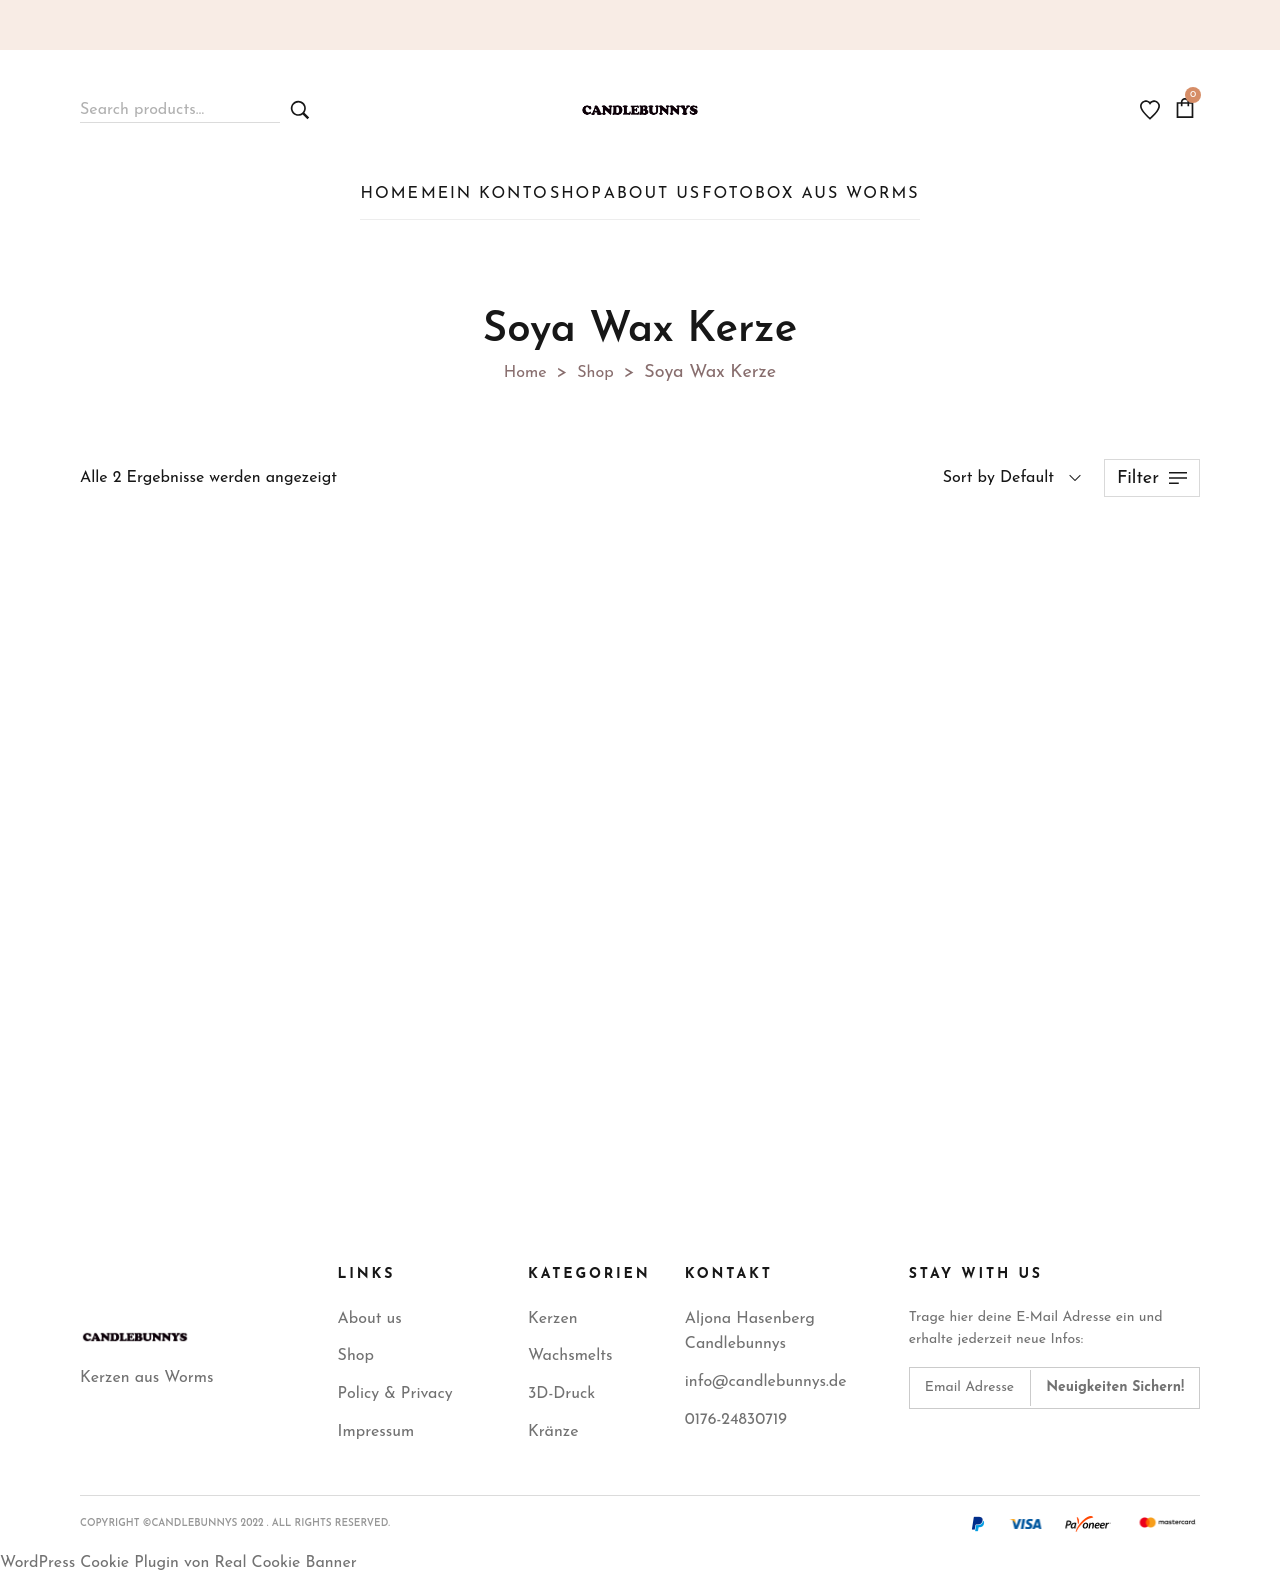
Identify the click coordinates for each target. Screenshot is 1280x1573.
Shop (598, 367)
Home (523, 367)
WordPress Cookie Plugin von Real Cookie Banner (178, 1558)
